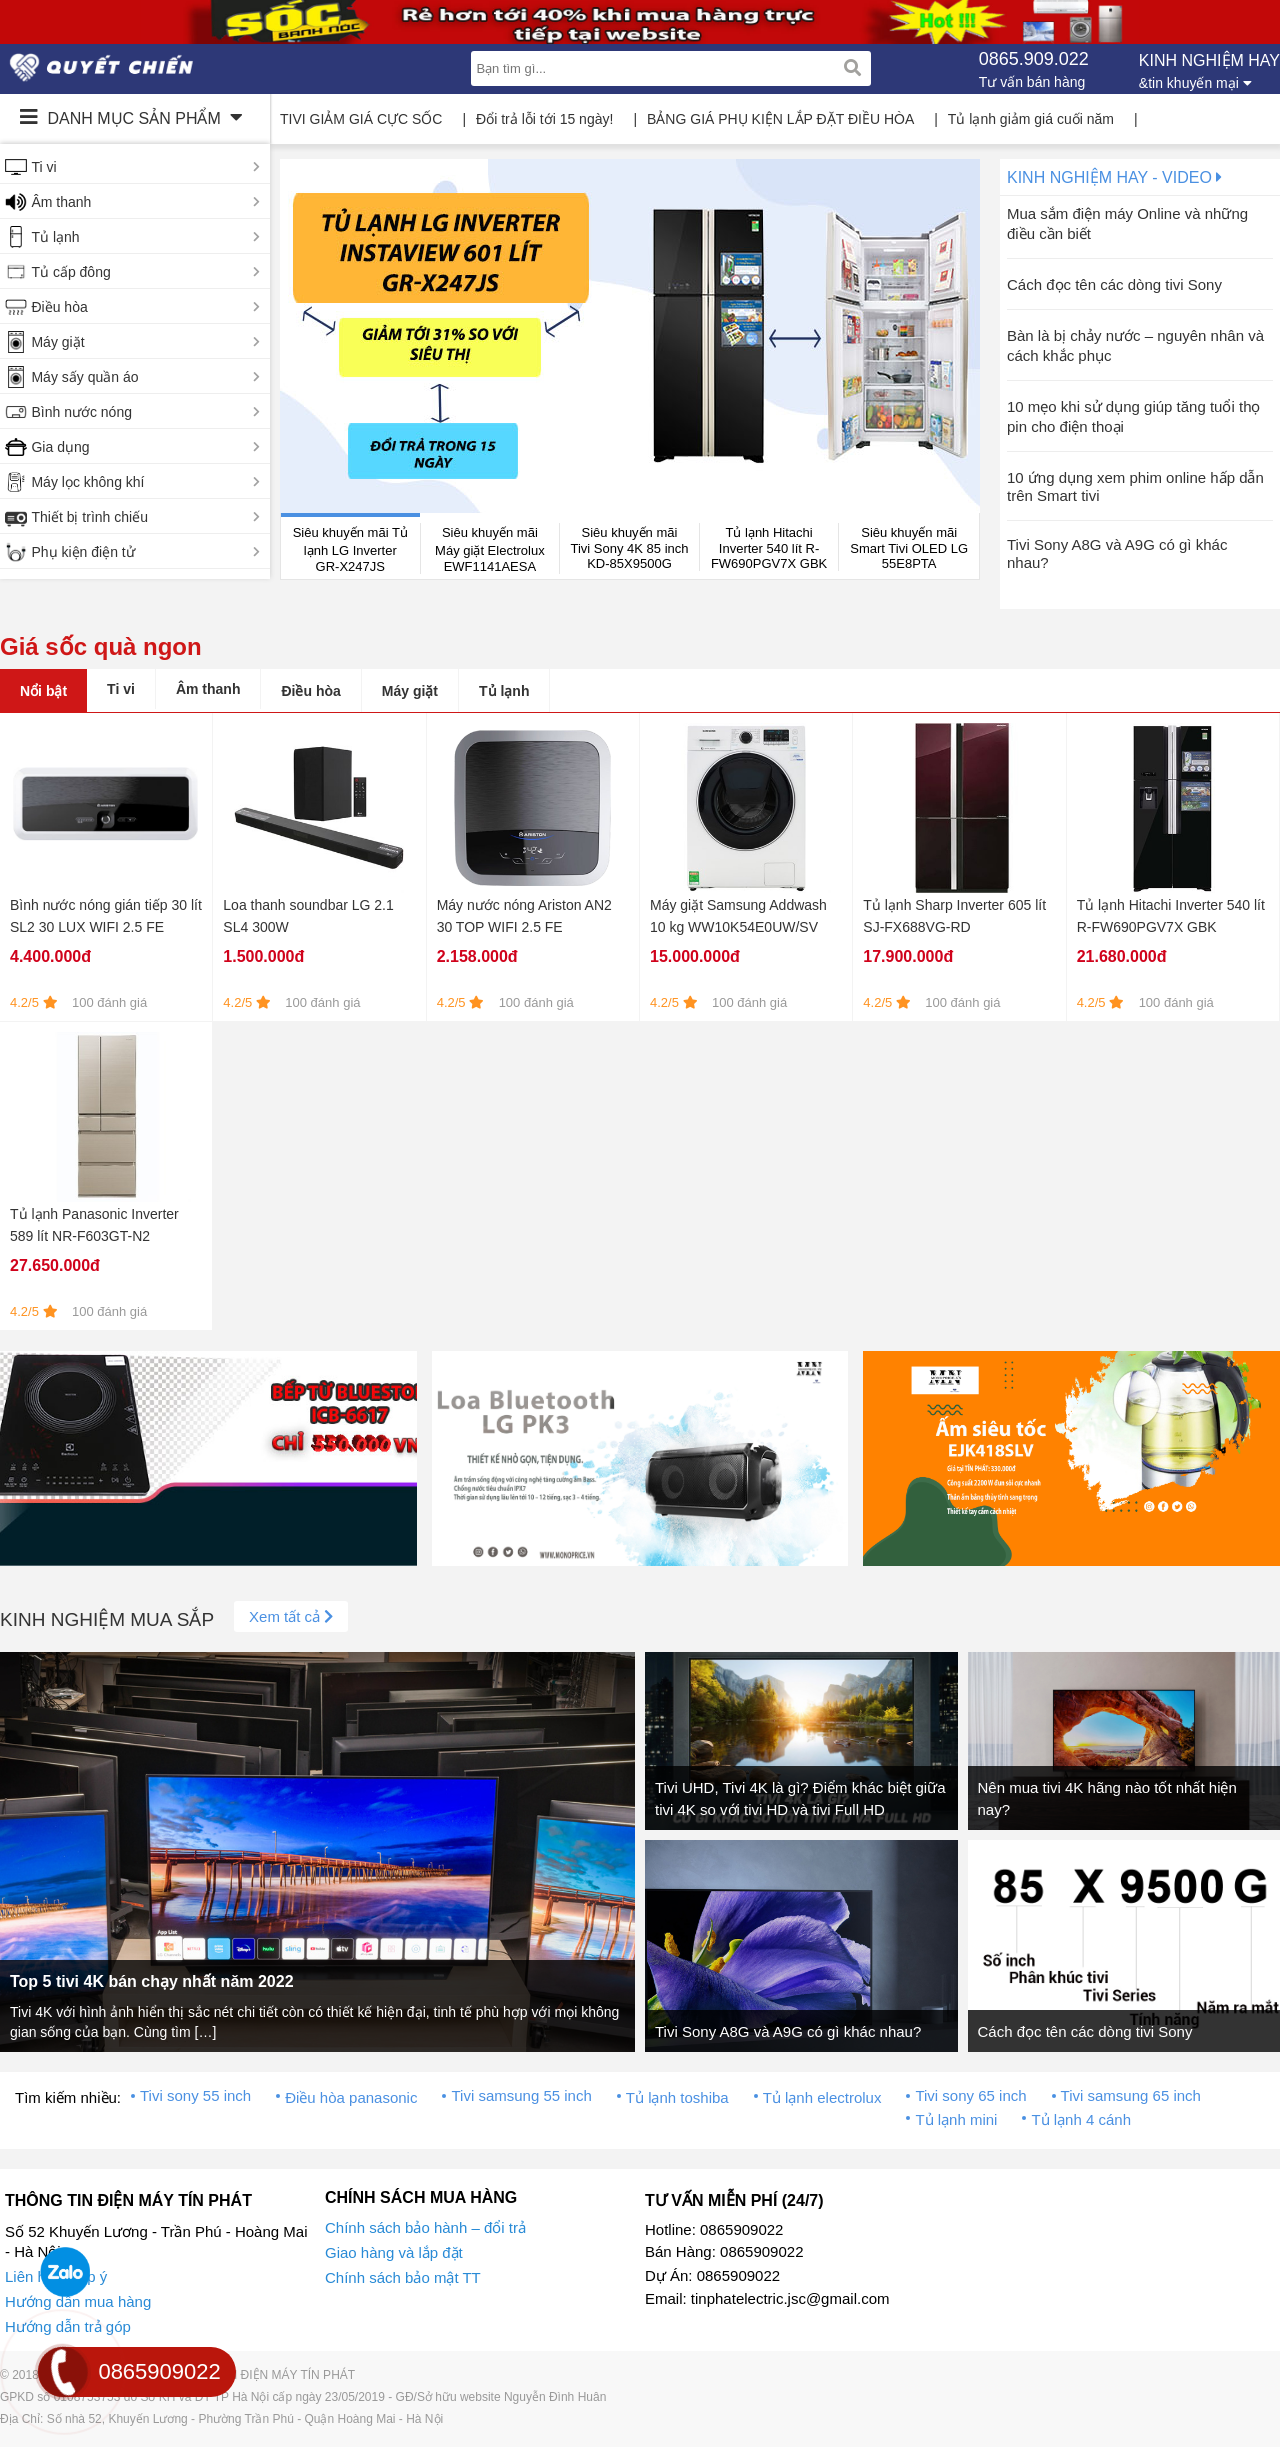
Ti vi (43, 167)
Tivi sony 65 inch (970, 2095)
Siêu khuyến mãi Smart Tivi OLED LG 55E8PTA (909, 548)
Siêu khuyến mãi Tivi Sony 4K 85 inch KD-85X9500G (629, 548)
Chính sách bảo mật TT (403, 2277)
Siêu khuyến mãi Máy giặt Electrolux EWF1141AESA (490, 549)
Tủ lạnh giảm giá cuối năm (1031, 119)
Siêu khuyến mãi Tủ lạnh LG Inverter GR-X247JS (350, 549)
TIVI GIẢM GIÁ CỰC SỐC (361, 119)
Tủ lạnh (55, 237)
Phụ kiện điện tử (82, 552)
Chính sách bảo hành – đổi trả (425, 2227)
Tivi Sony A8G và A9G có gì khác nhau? (788, 2031)
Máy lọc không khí (87, 482)
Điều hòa (59, 307)
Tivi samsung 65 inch (1131, 2095)
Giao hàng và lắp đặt (394, 2252)
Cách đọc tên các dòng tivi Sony (1114, 284)
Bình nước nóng (81, 412)
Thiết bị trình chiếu (89, 517)
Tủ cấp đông (70, 272)
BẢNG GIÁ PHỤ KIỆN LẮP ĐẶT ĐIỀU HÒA (780, 119)
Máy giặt (57, 342)
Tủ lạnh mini (956, 2119)
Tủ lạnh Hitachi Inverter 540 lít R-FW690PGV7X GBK (769, 548)
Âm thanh (61, 202)
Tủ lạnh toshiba (677, 2097)
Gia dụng (60, 447)
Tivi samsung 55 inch (521, 2095)
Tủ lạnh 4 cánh (1081, 2119)
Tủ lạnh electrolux (822, 2097)
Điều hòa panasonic (351, 2097)
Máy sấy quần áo (84, 377)
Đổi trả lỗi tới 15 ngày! (544, 119)
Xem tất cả (291, 1616)
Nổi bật (43, 691)
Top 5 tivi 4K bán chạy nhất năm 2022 (152, 1981)
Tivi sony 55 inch (195, 2095)
